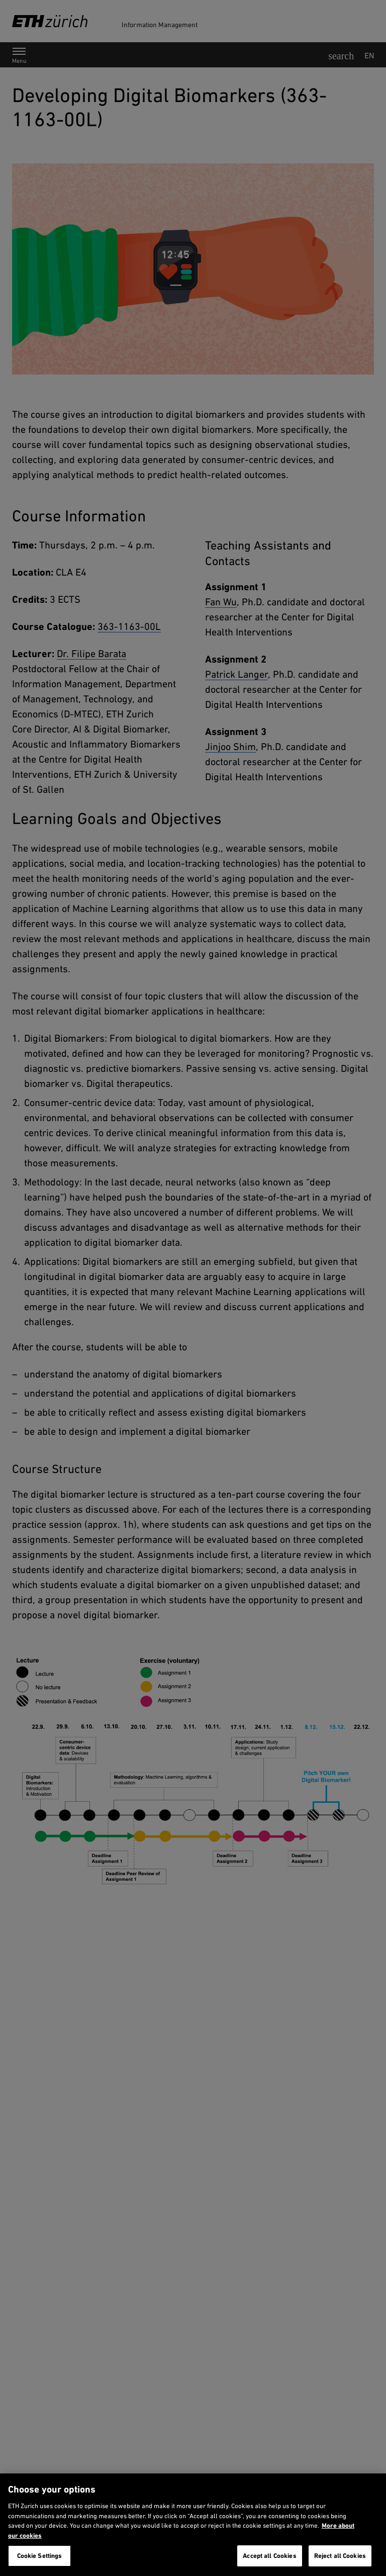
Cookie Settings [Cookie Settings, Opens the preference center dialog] (39, 2555)
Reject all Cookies (340, 2555)
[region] (193, 2524)
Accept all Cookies (269, 2555)
